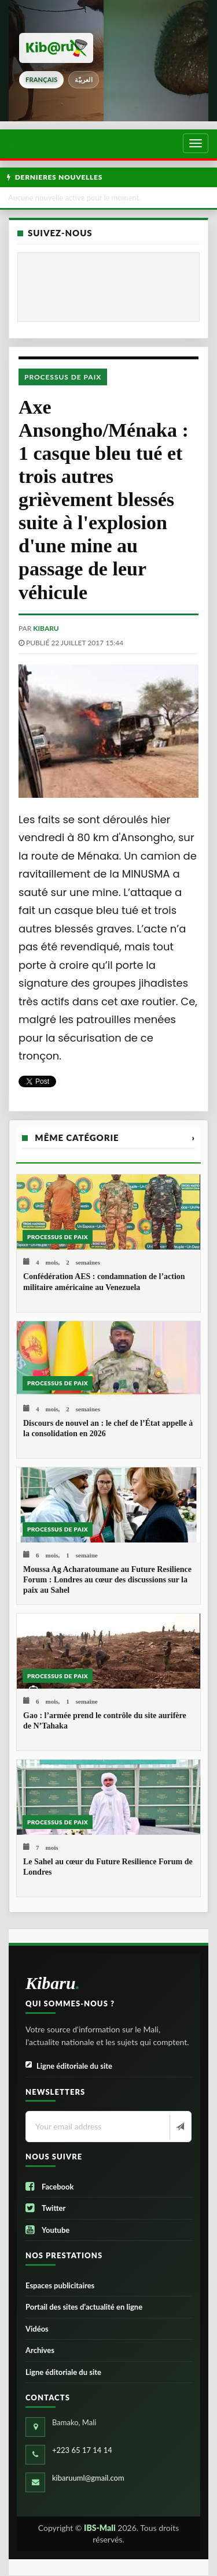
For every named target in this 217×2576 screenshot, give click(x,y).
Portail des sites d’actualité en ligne (83, 2306)
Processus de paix (62, 377)
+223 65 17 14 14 (82, 2450)
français (41, 79)
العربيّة (84, 79)
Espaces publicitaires (59, 2285)
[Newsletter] (179, 2127)
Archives (39, 2350)
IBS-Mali (100, 2528)
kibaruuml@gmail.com (88, 2477)
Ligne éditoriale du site (68, 2066)
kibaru (45, 628)
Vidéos (37, 2328)
